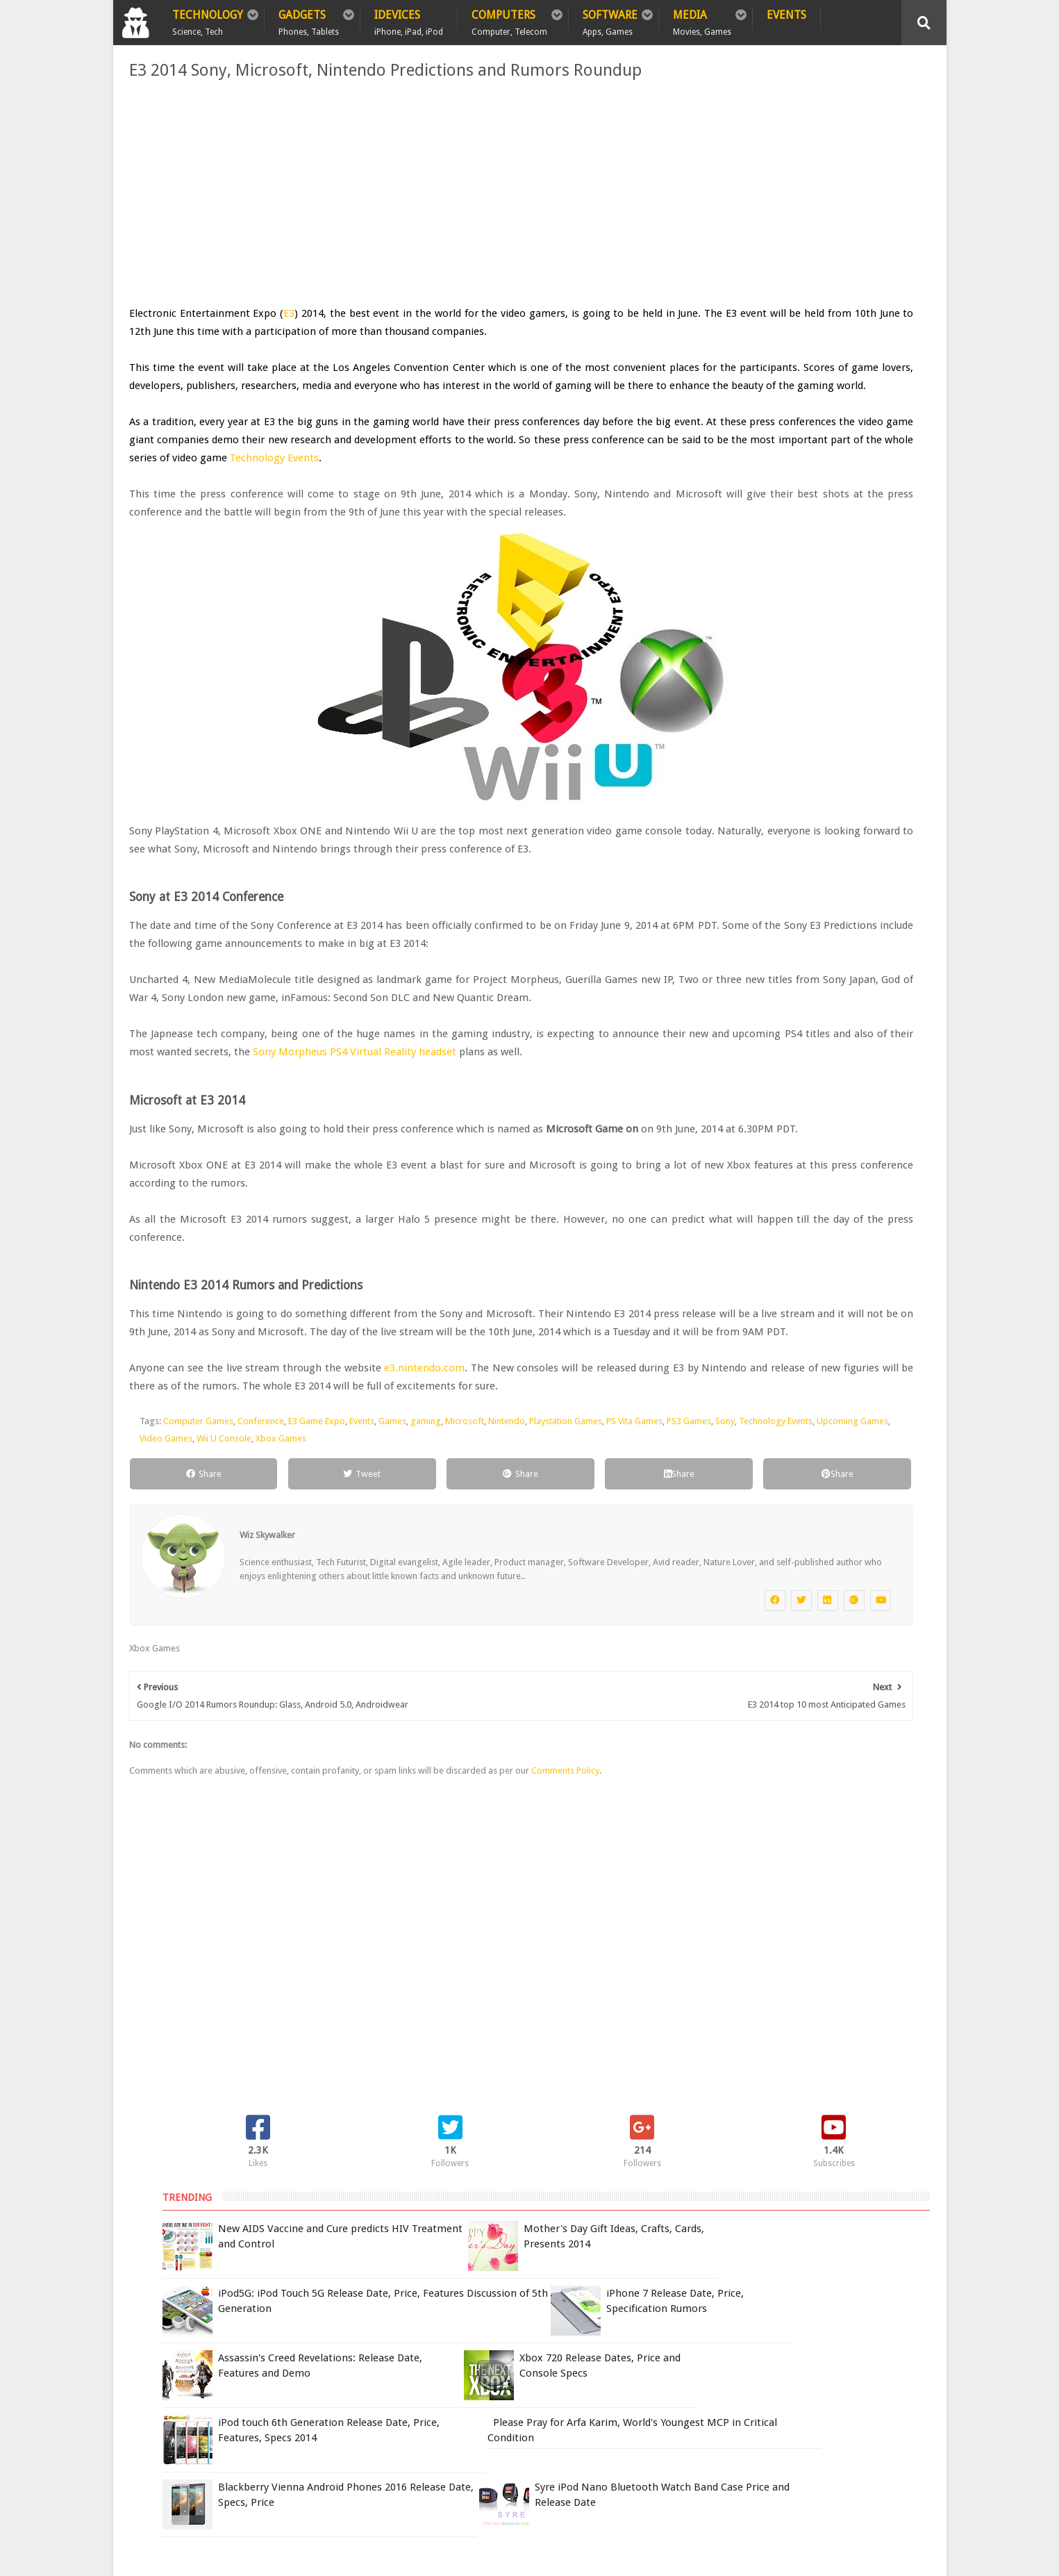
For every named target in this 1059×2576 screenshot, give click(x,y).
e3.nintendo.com (416, 1548)
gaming (418, 1620)
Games (385, 1620)
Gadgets (308, 19)
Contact (373, 2355)
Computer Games (191, 1620)
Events (786, 15)
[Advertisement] (391, 193)
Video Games (416, 1637)
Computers (509, 19)
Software (610, 19)
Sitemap (310, 2355)
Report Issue (762, 2384)
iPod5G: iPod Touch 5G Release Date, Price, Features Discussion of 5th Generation (835, 315)
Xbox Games (531, 1637)
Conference (253, 1620)
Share (172, 1672)
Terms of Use (701, 2384)
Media (702, 19)
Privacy (250, 2355)
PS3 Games (186, 1637)
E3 (279, 313)
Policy (193, 2355)
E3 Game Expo (309, 1620)
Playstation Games (558, 1620)
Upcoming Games (349, 1637)
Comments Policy (558, 2000)
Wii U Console (474, 1637)
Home (141, 2355)
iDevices (408, 19)
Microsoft (456, 1620)
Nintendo (499, 1620)
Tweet (281, 1672)
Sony (222, 1637)
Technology (207, 19)
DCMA (754, 2471)
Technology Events (223, 512)
